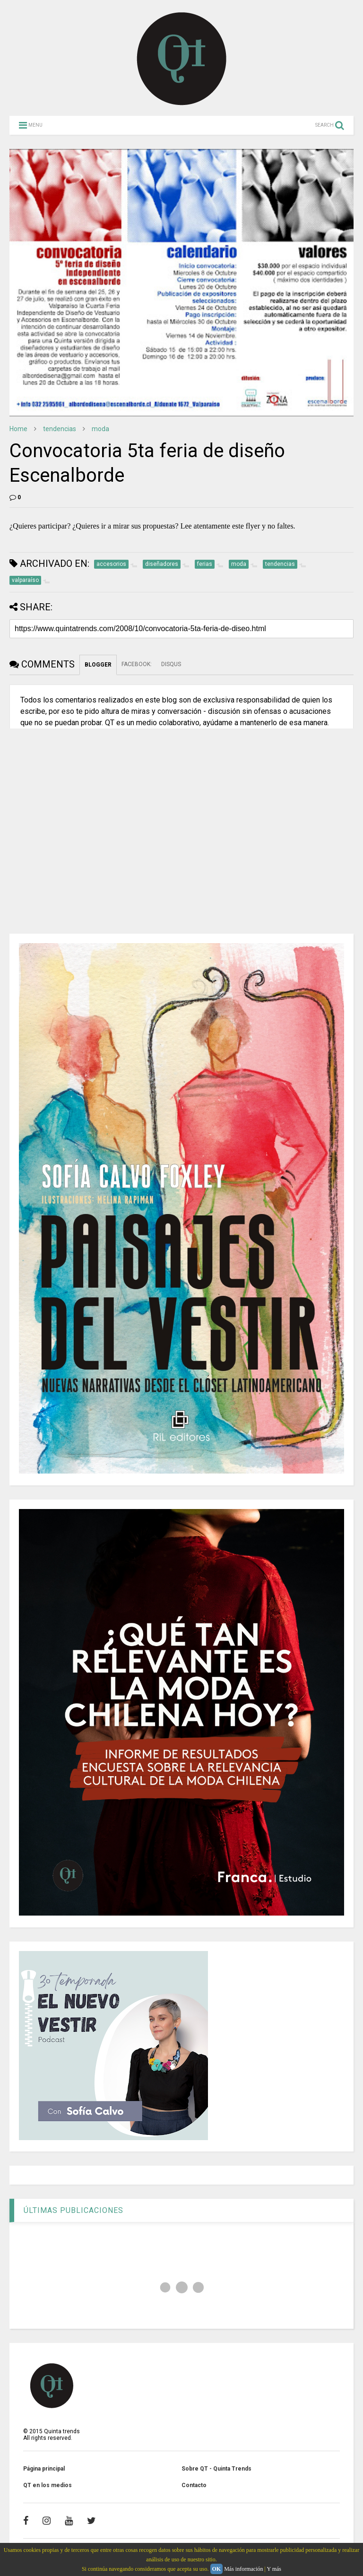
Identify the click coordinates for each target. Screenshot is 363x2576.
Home (18, 429)
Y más (274, 2569)
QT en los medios (47, 2485)
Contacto (194, 2485)
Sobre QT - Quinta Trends (216, 2468)
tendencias (59, 429)
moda (100, 429)
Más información (243, 2569)
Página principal (44, 2468)
